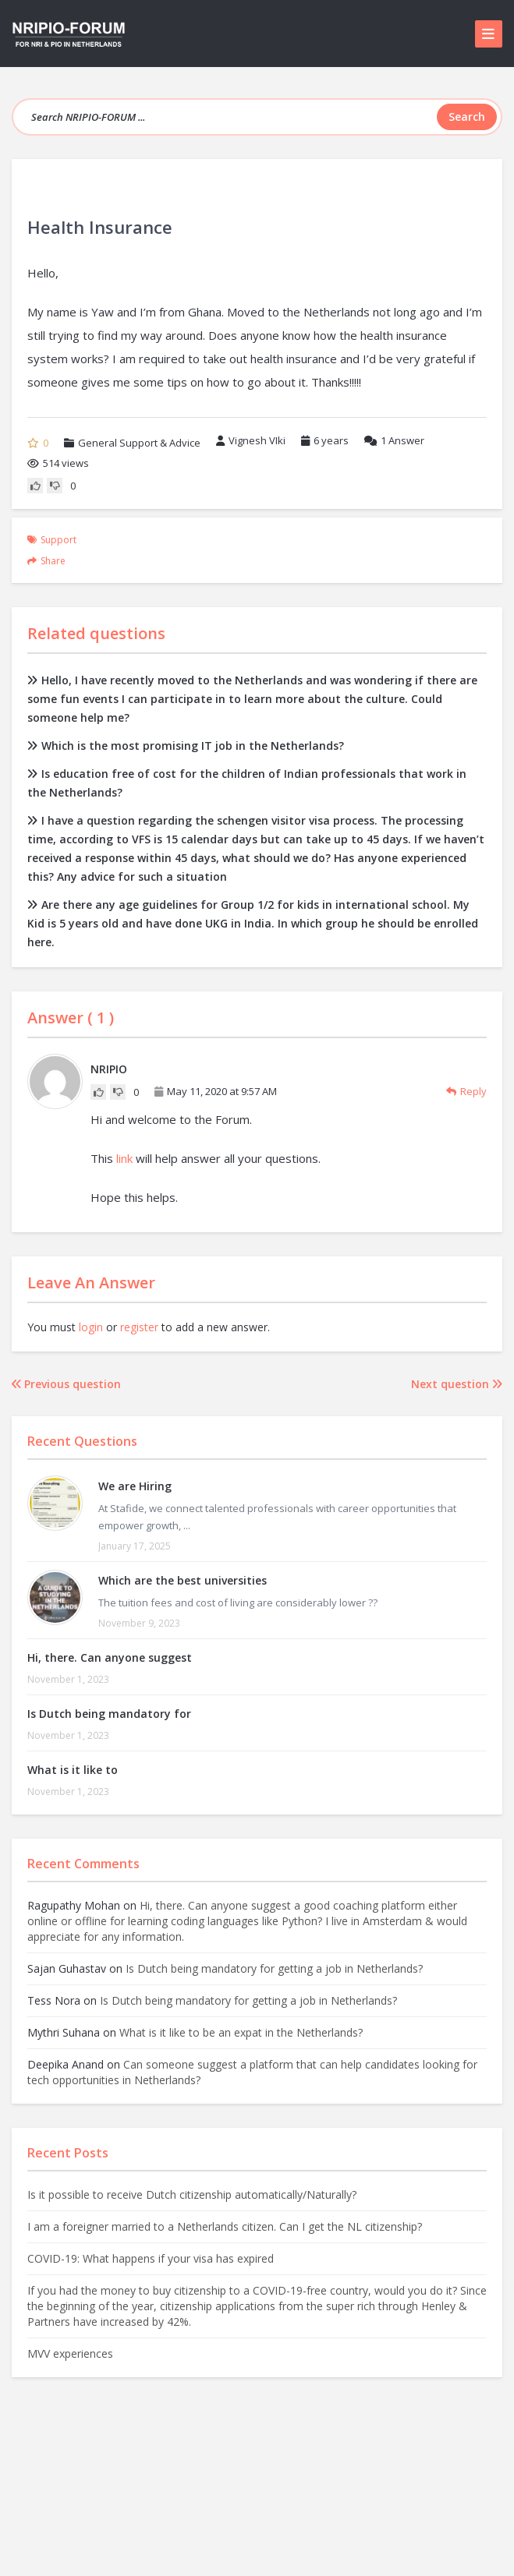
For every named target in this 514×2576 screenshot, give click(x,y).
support (58, 539)
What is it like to (72, 1769)
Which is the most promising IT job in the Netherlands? (185, 745)
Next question (456, 1383)
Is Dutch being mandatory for (109, 1713)
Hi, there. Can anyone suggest (109, 1657)
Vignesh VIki (250, 440)
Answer (394, 440)
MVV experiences (70, 2353)
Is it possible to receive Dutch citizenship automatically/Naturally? (191, 2194)
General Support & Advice (139, 443)
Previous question (66, 1383)
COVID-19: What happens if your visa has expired (150, 2258)
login (91, 1327)
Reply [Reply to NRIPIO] (466, 1091)
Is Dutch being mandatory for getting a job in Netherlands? (274, 1968)
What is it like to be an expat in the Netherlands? (241, 2032)
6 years (331, 440)
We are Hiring (135, 1486)
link (124, 1158)
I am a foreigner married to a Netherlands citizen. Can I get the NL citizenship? (224, 2226)
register (139, 1327)
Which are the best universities (182, 1580)
